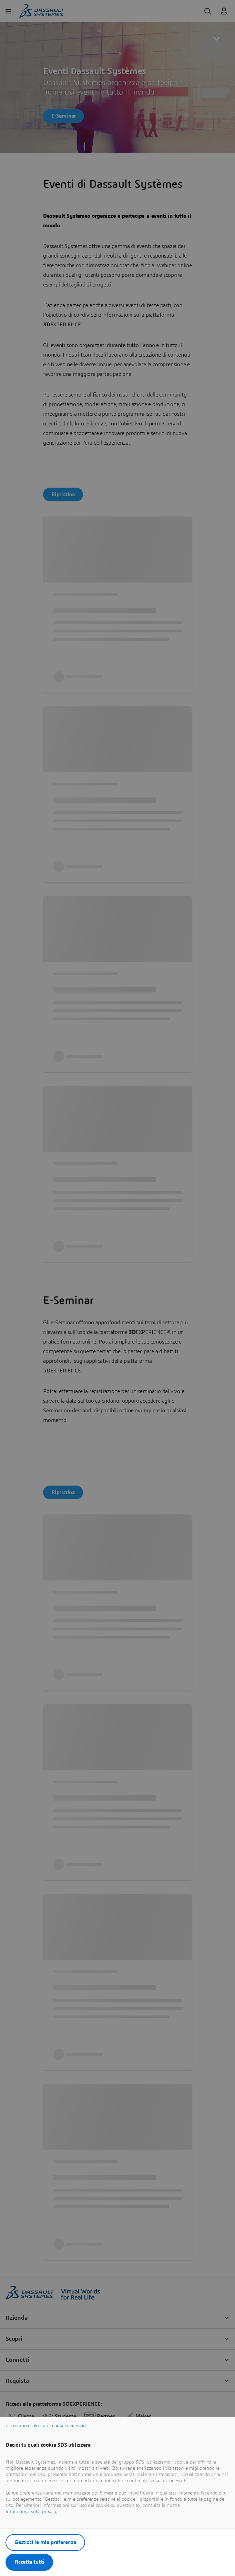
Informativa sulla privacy (32, 2511)
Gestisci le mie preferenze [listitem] (45, 2542)
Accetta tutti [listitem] (29, 2562)
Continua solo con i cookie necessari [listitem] (48, 2425)
